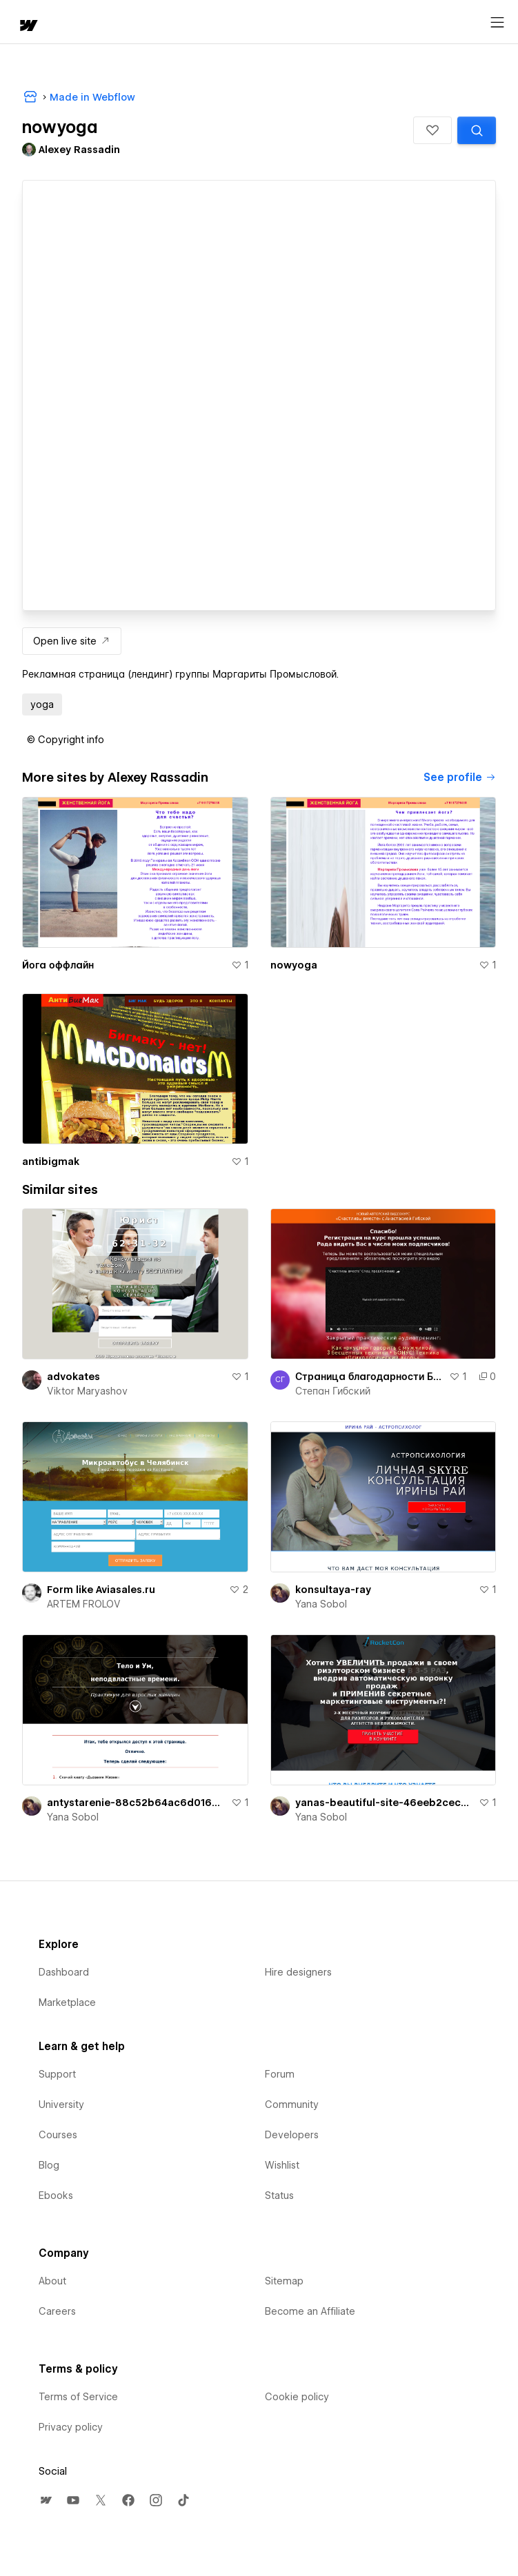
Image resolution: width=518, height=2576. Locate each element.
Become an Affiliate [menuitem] (310, 2311)
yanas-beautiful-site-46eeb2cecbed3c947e (384, 1802)
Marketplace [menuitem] (67, 2002)
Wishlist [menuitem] (282, 2165)
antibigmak (50, 1161)
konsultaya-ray (333, 1589)
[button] (432, 130)
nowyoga (293, 965)
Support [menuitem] (57, 2074)
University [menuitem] (61, 2104)
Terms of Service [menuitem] (78, 2396)
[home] (28, 26)
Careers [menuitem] (57, 2311)
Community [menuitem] (292, 2104)
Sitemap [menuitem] (284, 2280)
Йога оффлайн (58, 965)
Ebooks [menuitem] (56, 2195)
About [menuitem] (52, 2280)
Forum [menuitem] (280, 2074)
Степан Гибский (332, 1391)
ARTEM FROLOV (84, 1604)
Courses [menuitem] (58, 2134)
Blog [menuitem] (49, 2165)
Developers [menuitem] (292, 2134)
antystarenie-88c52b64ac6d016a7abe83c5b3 (136, 1802)
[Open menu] (497, 22)
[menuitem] (45, 2500)
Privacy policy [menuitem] (71, 2427)
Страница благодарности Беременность (369, 1376)
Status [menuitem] (279, 2195)
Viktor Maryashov (87, 1391)
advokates (73, 1376)
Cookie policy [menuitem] (297, 2396)
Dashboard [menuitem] (64, 1972)
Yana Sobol (321, 1604)
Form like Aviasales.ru (101, 1589)
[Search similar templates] (476, 130)
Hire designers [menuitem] (298, 1972)
